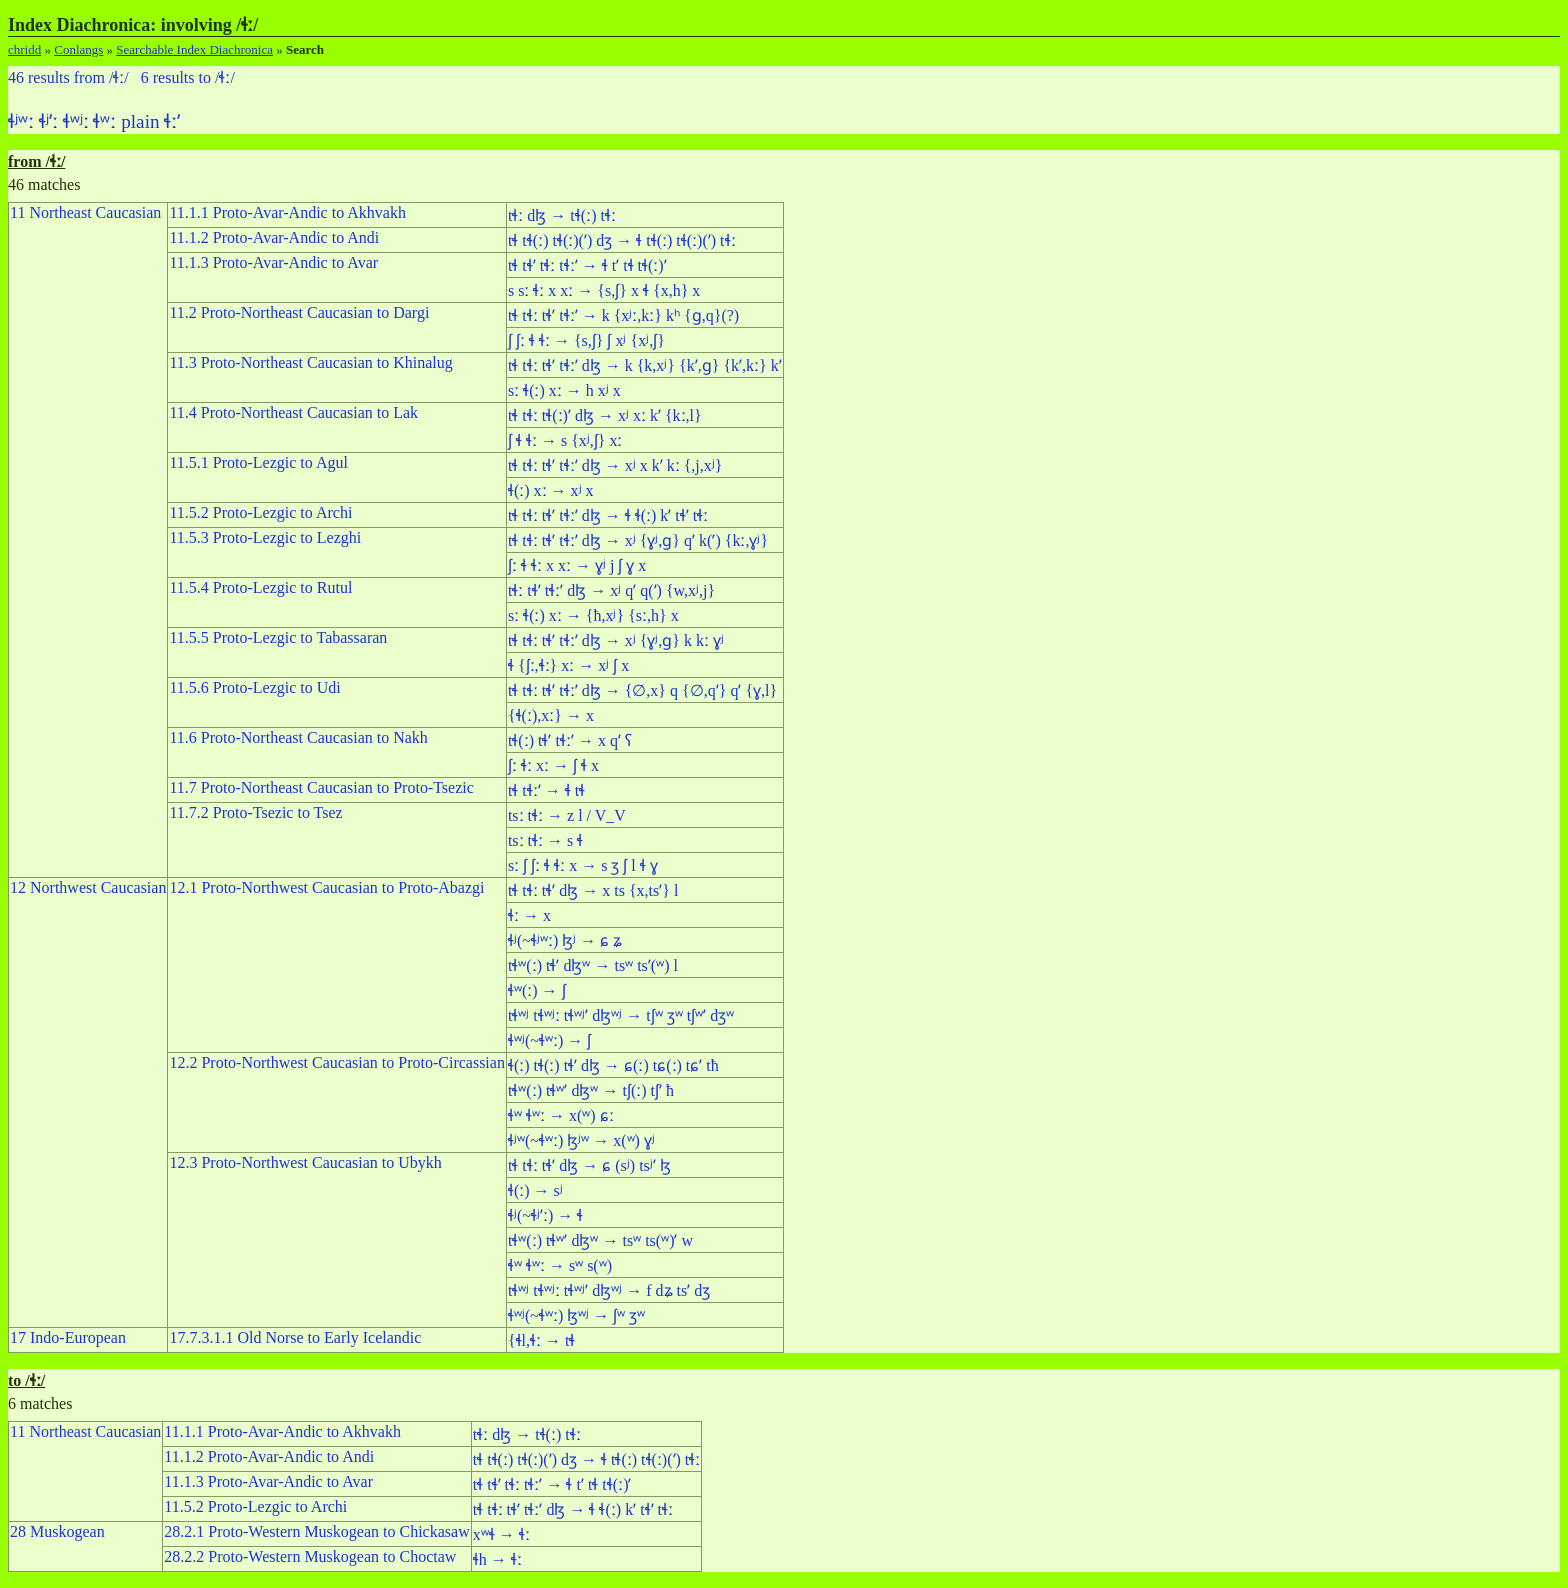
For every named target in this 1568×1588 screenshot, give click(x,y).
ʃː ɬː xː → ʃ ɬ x (553, 765)
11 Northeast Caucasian (85, 212)
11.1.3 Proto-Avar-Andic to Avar (273, 262)
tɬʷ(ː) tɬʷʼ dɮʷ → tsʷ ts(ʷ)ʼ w (600, 1240)
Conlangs (78, 49)
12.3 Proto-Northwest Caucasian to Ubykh (305, 1162)
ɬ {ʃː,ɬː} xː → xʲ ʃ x (568, 665)
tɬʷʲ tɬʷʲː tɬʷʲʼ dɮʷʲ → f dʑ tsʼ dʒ (609, 1290)
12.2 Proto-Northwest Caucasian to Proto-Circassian (337, 1062)
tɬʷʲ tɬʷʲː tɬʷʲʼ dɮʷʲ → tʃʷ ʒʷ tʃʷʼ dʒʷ (621, 1015)
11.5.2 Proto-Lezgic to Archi (260, 512)
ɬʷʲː (76, 121)
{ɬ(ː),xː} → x (551, 715)
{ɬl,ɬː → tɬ (542, 1340)
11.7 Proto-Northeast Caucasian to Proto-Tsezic (321, 787)
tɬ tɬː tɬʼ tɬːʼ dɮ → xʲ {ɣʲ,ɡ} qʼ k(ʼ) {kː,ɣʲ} (638, 540)
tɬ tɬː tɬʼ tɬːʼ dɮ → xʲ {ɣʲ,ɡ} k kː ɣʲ (616, 640)
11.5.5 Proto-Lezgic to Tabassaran (278, 637)
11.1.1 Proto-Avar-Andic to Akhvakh (287, 212)
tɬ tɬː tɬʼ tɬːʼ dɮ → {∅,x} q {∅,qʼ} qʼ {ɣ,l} (642, 690)
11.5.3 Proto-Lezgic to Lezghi (265, 537)
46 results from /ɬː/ (68, 77)
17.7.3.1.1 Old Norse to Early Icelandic (295, 1337)
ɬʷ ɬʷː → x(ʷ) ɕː (561, 1115)
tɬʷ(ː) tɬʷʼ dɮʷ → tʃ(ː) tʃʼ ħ (591, 1090)
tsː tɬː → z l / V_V (567, 815)
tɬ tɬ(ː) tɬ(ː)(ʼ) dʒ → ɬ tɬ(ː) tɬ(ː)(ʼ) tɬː (622, 240)
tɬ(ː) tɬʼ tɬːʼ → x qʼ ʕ (570, 740)
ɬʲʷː (21, 121)
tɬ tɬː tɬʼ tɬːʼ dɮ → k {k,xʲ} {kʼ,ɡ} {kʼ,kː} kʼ (645, 365)
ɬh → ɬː (497, 1559)
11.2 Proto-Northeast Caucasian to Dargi (299, 312)
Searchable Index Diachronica (194, 49)
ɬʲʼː (48, 121)
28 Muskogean (57, 1531)
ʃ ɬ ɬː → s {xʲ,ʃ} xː (565, 440)
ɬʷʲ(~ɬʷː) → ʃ (549, 1040)
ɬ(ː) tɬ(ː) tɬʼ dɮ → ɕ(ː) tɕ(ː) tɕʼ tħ (613, 1065)
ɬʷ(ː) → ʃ (537, 990)
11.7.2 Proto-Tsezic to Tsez (255, 812)
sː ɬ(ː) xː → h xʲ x (564, 390)
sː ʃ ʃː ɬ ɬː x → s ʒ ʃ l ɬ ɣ (583, 865)
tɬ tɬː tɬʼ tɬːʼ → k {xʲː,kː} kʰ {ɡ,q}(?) (623, 315)
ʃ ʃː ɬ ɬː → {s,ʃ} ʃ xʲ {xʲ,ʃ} (586, 340)
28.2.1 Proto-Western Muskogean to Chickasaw (316, 1531)
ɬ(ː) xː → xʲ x (551, 490)
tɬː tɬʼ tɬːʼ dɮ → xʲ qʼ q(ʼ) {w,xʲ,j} (611, 590)
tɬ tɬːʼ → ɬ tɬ (546, 790)
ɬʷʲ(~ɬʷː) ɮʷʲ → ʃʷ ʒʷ (576, 1315)
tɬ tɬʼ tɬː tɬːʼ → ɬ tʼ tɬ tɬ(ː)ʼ (587, 265)
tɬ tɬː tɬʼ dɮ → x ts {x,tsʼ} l (593, 890)
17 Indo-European (68, 1337)
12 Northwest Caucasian (88, 887)
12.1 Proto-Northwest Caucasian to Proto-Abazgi (326, 887)
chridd (24, 49)
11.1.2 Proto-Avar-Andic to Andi (274, 237)
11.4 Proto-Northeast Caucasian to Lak (293, 412)
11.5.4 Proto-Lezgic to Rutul (260, 587)
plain (140, 121)
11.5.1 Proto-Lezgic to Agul (258, 462)
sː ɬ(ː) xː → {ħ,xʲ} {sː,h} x (593, 615)
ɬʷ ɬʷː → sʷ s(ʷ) (560, 1265)
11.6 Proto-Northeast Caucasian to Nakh (298, 737)
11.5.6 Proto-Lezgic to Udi (254, 687)
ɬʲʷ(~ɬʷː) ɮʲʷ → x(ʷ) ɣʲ (581, 1140)
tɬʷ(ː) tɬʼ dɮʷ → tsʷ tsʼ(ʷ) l (593, 965)
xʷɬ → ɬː (501, 1534)
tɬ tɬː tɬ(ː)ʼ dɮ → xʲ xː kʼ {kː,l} (605, 415)
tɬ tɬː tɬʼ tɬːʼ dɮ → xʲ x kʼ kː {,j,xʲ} (615, 465)
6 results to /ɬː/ (188, 77)
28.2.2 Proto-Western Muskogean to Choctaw (310, 1556)
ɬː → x (529, 915)
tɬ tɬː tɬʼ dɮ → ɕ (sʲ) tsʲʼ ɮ (589, 1165)
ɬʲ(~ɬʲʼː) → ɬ (545, 1215)
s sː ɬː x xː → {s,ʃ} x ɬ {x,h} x (604, 290)
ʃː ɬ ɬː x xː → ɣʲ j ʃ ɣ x (577, 565)
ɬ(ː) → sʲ (535, 1190)
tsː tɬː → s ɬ (545, 840)
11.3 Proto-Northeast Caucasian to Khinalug (310, 362)
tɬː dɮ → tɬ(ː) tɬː (562, 215)
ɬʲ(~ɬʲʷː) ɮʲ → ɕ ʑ (565, 940)
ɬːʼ (172, 121)
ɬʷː (104, 121)
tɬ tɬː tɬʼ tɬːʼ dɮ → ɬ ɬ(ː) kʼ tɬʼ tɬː (608, 515)
